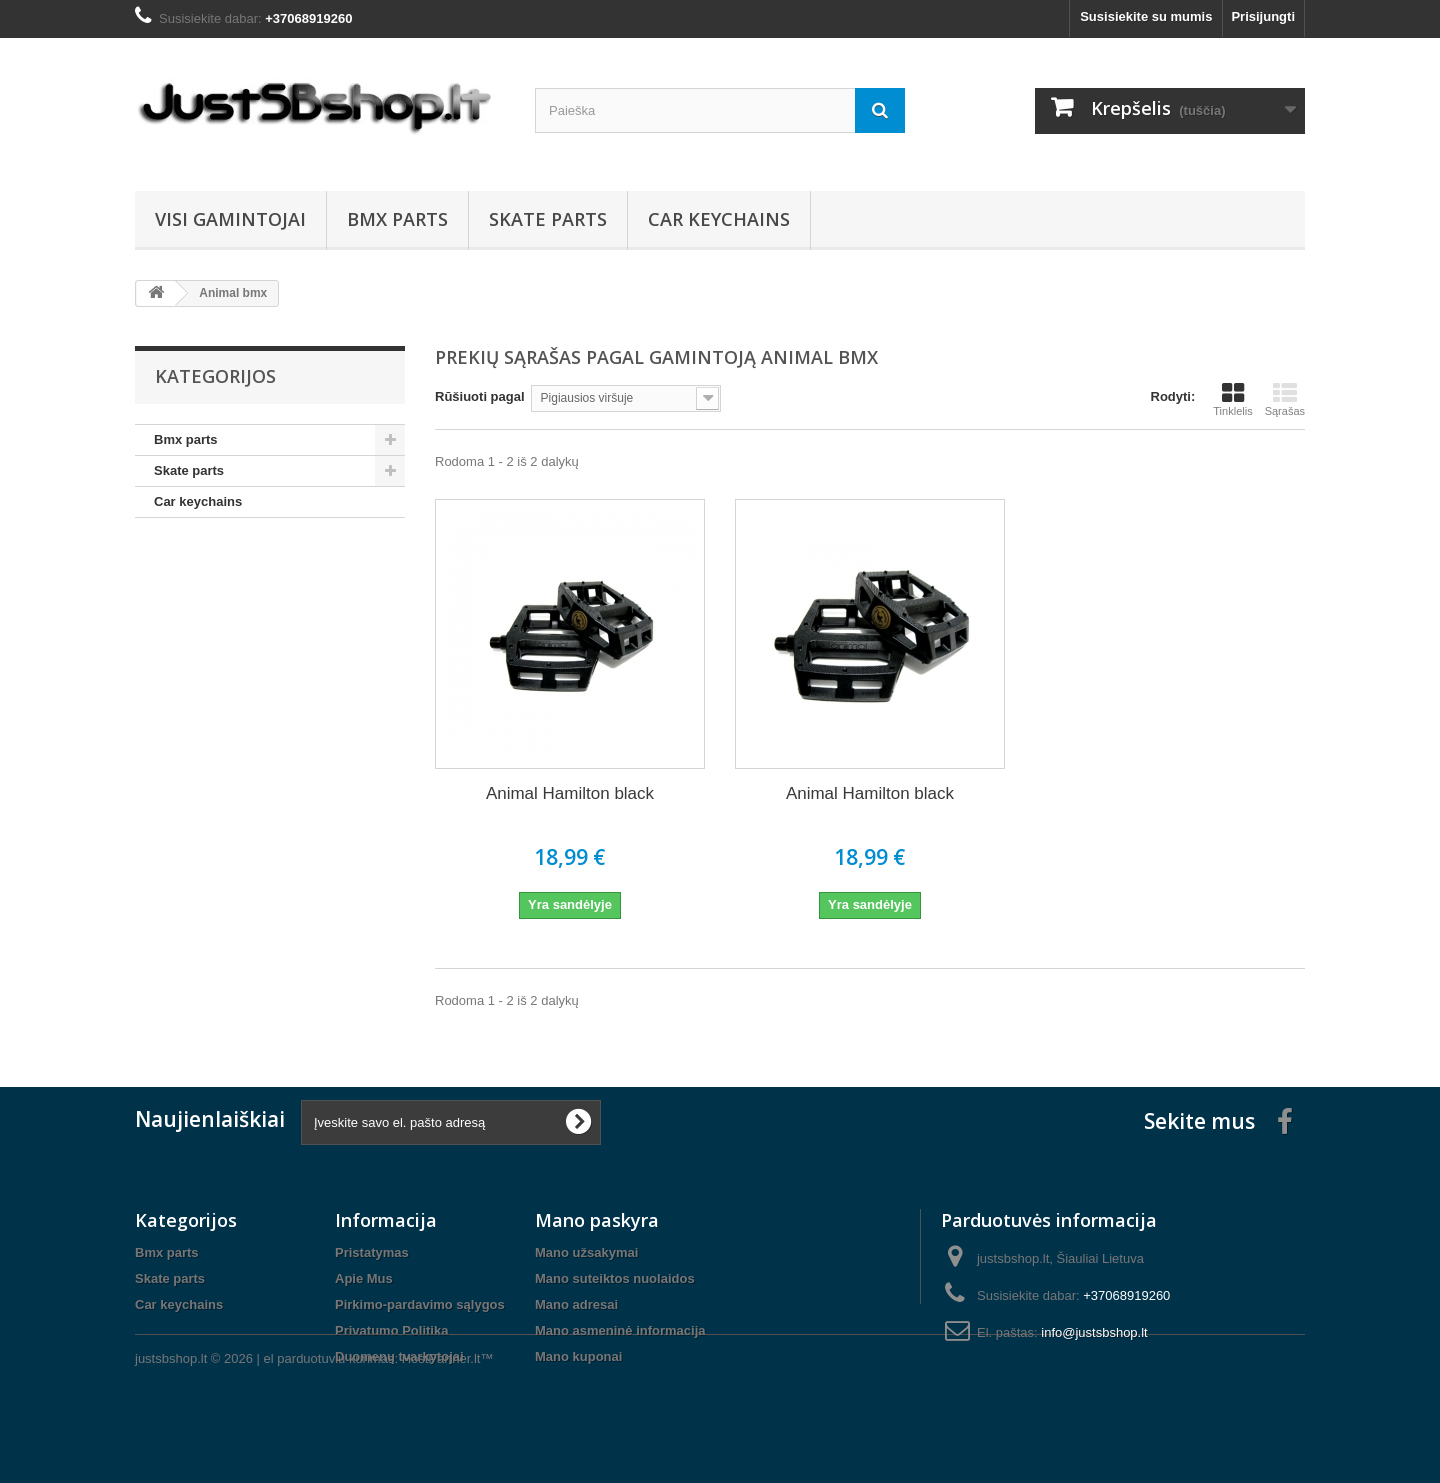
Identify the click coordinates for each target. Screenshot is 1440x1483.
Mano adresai (576, 1304)
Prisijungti (1263, 16)
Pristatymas (372, 1252)
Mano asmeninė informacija (620, 1330)
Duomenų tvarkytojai (399, 1356)
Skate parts (548, 219)
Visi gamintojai (230, 219)
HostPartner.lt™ (448, 1428)
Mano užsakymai (586, 1252)
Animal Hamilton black (570, 793)
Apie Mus (364, 1278)
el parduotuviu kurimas (329, 1428)
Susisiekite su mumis (1146, 16)
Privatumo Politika (391, 1330)
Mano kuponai (578, 1356)
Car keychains (719, 219)
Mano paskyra (597, 1220)
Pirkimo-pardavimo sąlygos (420, 1304)
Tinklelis (1232, 399)
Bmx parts (397, 219)
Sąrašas (1285, 399)
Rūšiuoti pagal (480, 396)
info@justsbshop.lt (1094, 1332)
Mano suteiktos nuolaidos (615, 1278)
